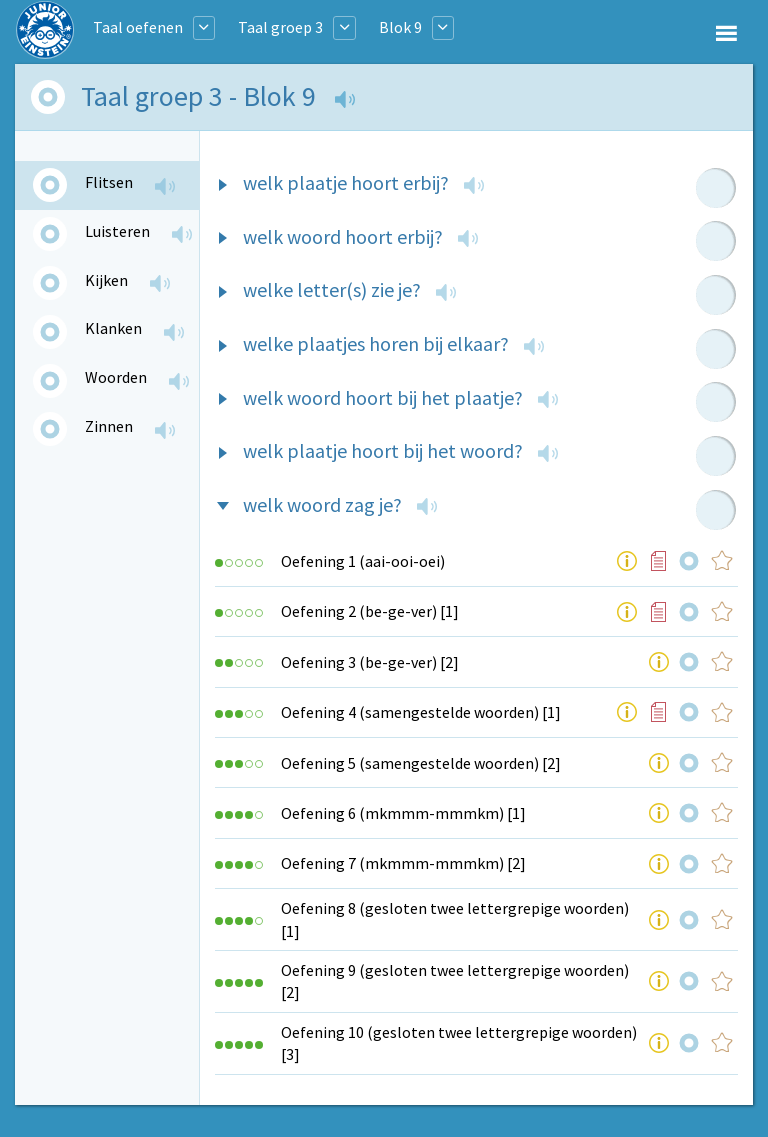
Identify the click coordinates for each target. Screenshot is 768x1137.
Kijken (106, 280)
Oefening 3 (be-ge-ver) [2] (370, 662)
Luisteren (117, 231)
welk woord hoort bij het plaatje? (383, 397)
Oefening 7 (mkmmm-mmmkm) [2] (403, 863)
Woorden (116, 377)
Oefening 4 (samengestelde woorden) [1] (421, 712)
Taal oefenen (138, 27)
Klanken (113, 328)
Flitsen (109, 182)
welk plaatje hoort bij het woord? (383, 450)
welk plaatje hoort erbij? (346, 182)
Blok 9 (400, 27)
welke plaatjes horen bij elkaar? (376, 343)
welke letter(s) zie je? (332, 289)
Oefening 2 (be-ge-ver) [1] (370, 611)
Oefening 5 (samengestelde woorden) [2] (421, 763)
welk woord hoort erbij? (343, 236)
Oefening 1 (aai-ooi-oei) (363, 561)
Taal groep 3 (280, 27)
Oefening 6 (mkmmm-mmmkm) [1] (403, 813)
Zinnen (109, 426)
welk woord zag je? (322, 504)
